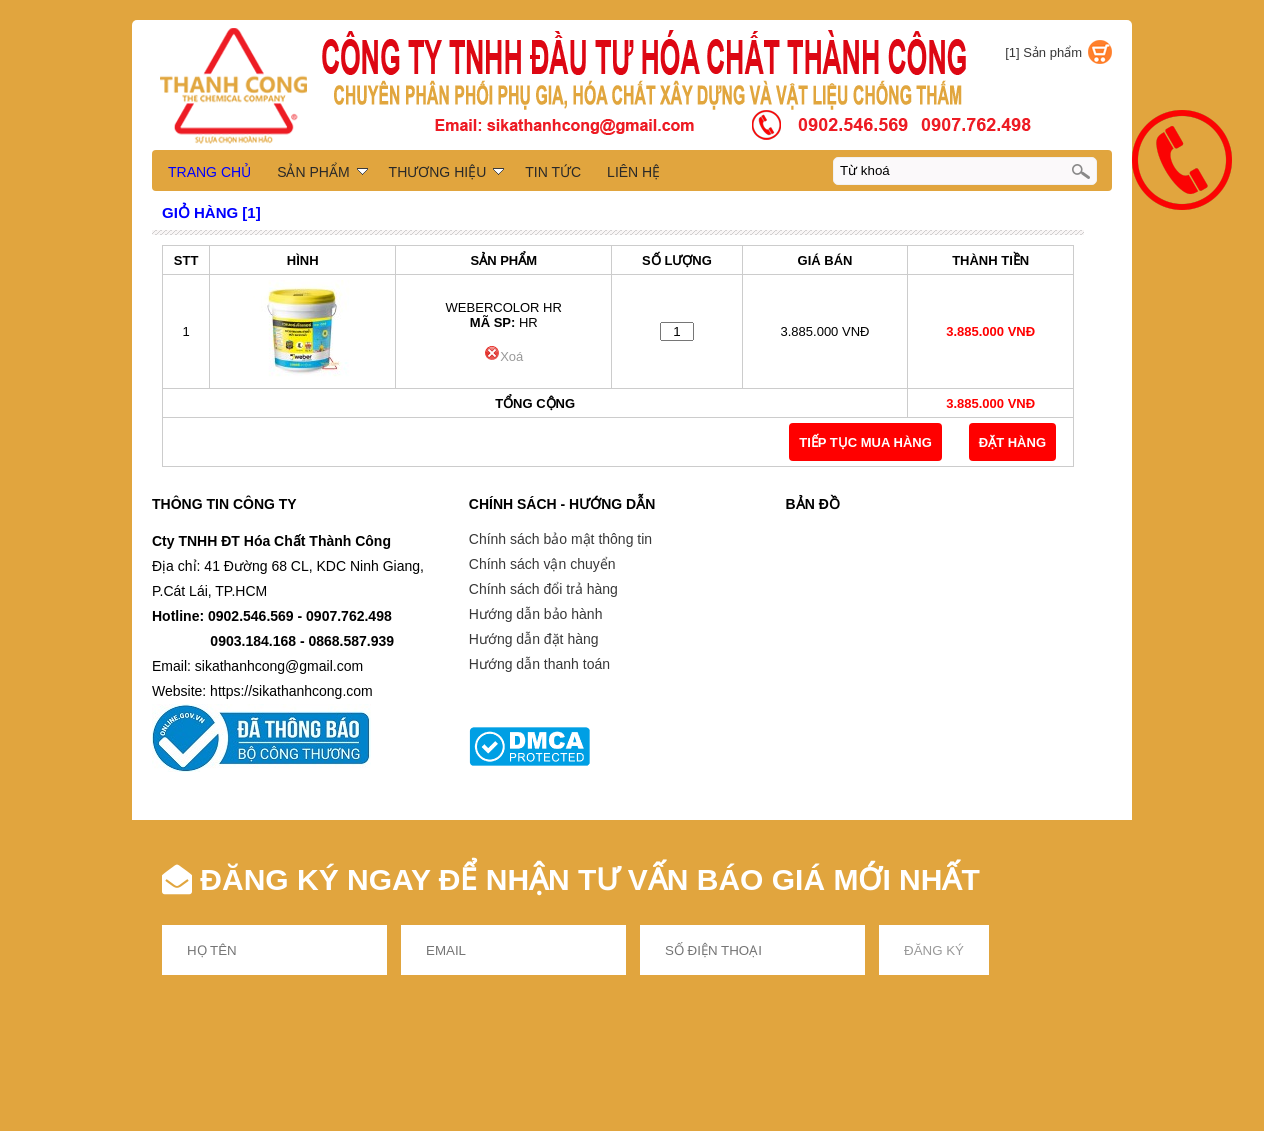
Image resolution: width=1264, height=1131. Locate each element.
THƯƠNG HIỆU (447, 172)
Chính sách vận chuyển (542, 564)
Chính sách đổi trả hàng (543, 589)
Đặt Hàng (1012, 442)
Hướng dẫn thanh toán (539, 664)
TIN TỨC (553, 172)
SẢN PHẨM (322, 172)
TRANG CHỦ (209, 172)
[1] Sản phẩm (1043, 52)
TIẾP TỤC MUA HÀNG (865, 442)
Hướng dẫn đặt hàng (534, 639)
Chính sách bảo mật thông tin (560, 539)
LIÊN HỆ (633, 172)
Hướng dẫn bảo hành (536, 614)
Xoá (503, 356)
